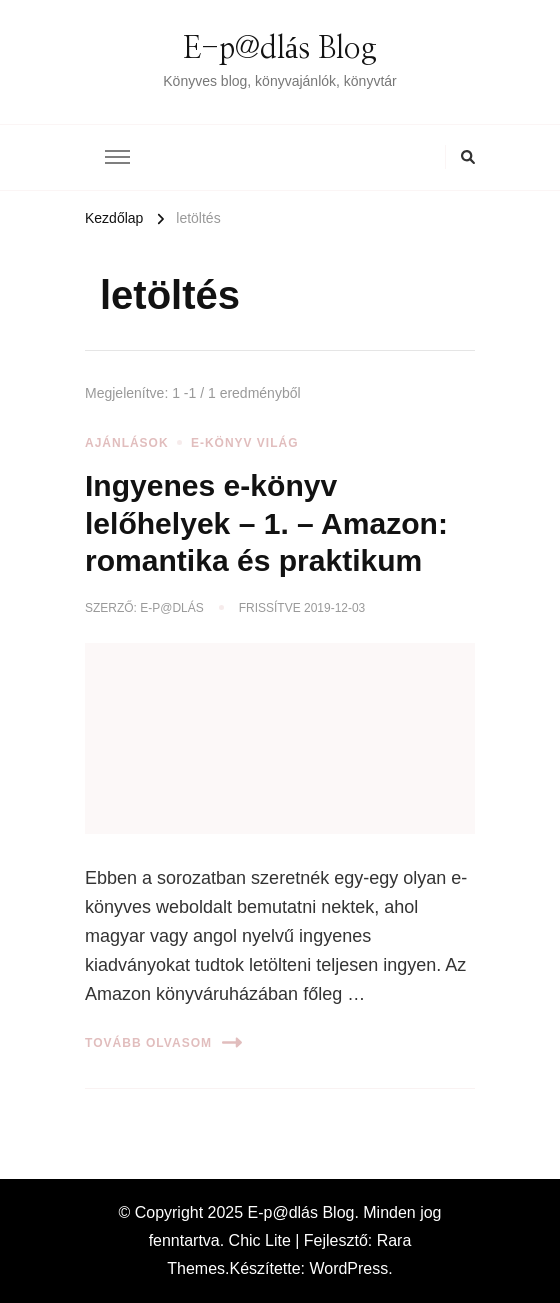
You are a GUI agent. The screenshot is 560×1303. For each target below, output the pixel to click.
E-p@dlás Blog (280, 49)
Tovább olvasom (163, 1042)
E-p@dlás (171, 608)
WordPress (348, 1268)
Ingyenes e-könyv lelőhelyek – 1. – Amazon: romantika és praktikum (266, 523)
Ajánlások (127, 443)
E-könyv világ (245, 443)
